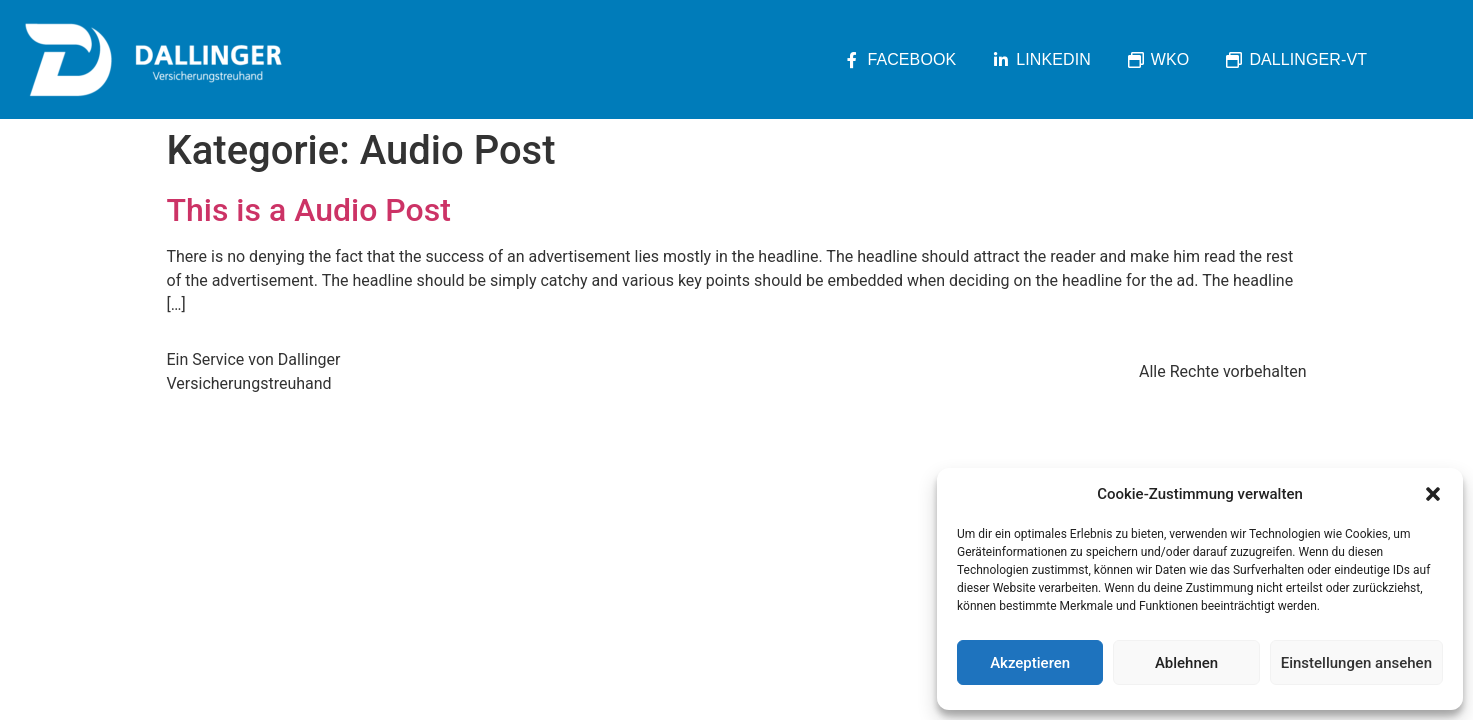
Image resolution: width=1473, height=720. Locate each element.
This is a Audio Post (309, 210)
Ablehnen (1186, 663)
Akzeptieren (1030, 663)
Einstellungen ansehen (1356, 663)
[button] (1433, 494)
